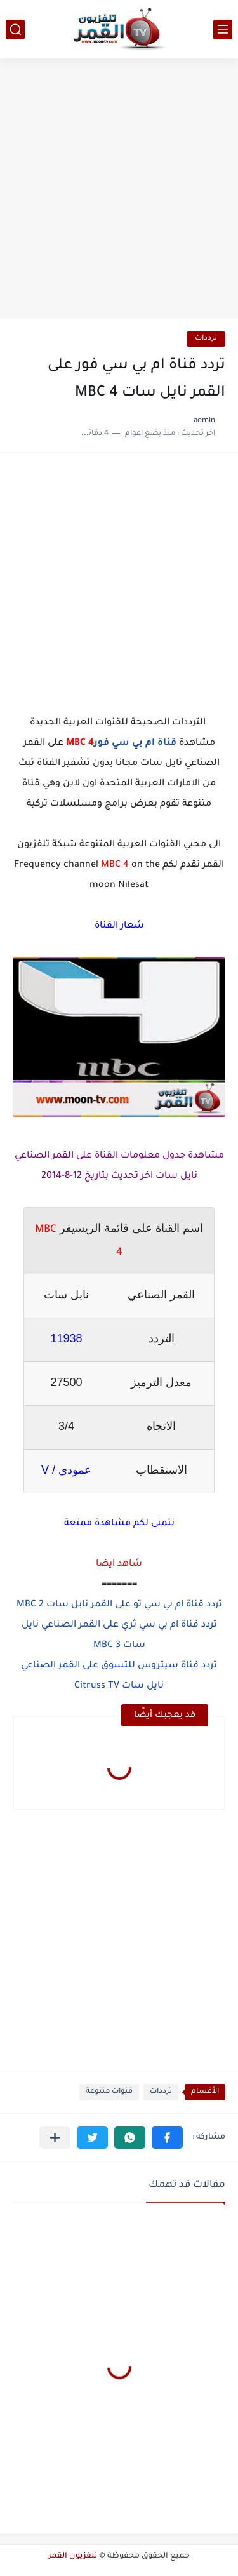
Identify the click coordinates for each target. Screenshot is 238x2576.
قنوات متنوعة (109, 2092)
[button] (167, 2137)
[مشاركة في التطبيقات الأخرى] (54, 2137)
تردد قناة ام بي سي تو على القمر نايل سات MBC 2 (119, 1605)
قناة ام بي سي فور (135, 743)
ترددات (206, 339)
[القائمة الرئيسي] (222, 29)
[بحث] (15, 29)
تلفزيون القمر (72, 2556)
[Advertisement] (119, 190)
